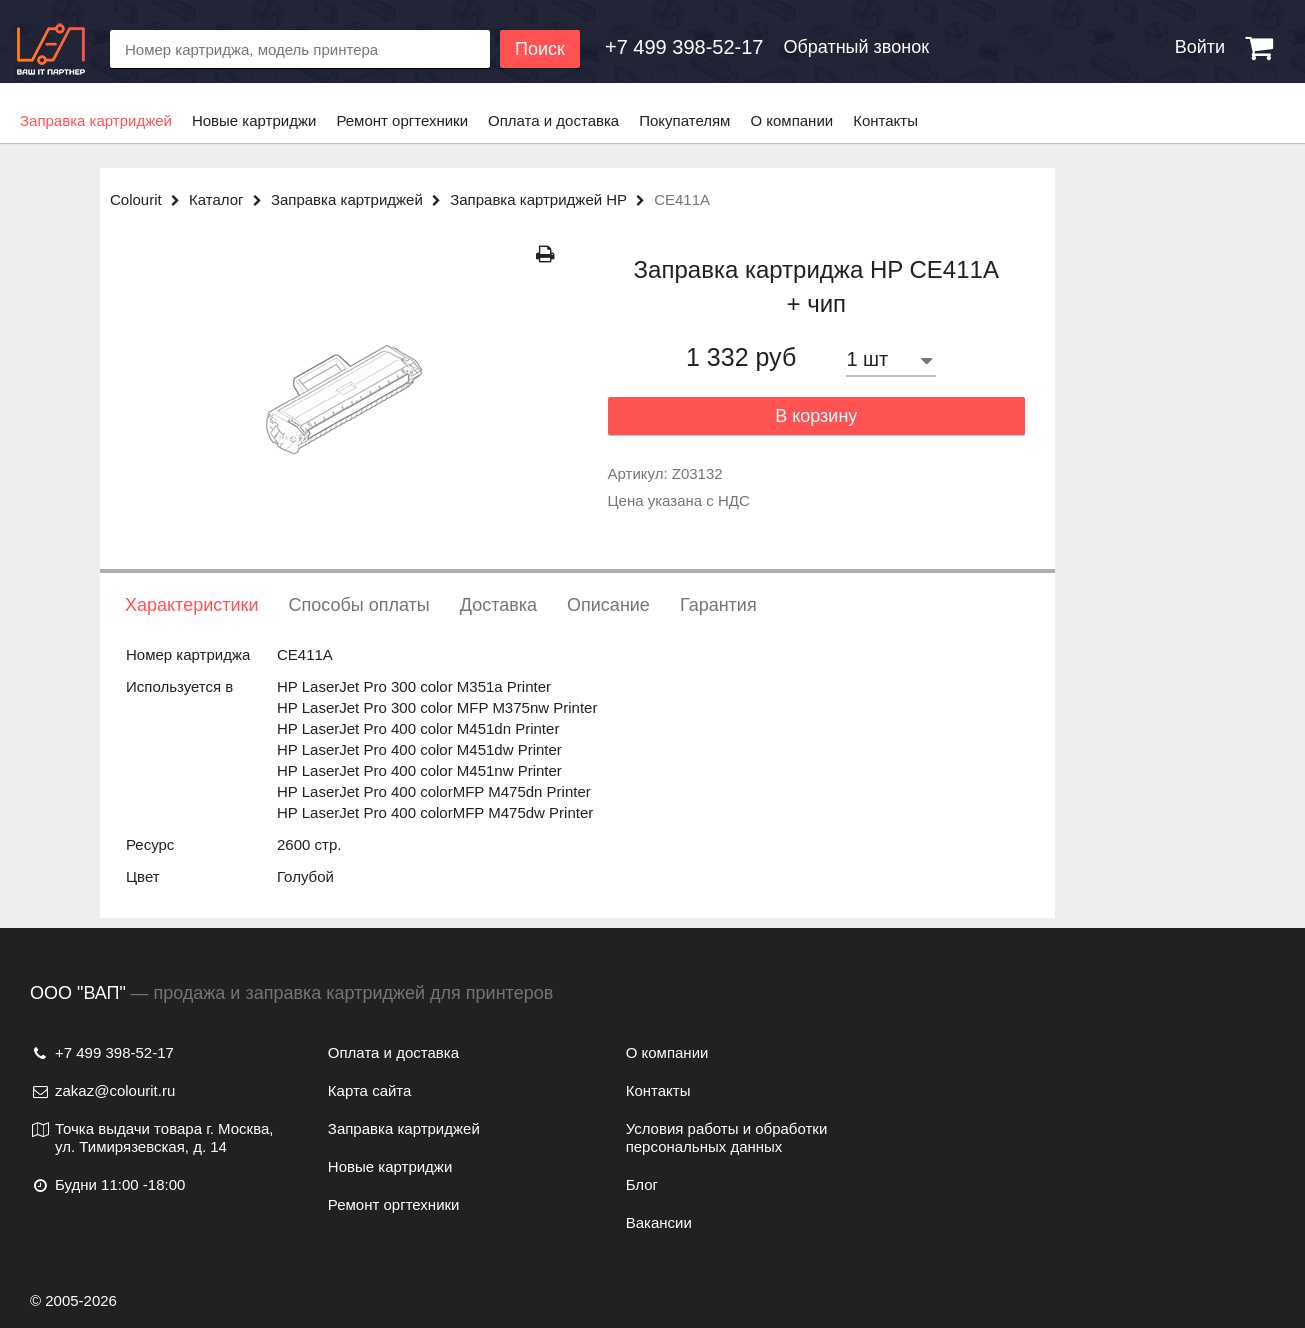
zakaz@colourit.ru (102, 1090)
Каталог (230, 199)
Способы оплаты (358, 605)
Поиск (540, 49)
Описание (608, 605)
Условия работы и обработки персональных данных (727, 1137)
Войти (1200, 47)
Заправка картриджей (96, 120)
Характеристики (191, 605)
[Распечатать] (545, 254)
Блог (642, 1184)
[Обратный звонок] (684, 47)
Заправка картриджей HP (552, 199)
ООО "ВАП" (78, 993)
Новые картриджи (254, 120)
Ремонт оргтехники (402, 120)
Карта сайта (370, 1090)
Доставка (498, 605)
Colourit (149, 199)
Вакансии (659, 1222)
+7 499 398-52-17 (102, 1052)
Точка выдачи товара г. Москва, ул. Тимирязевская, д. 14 (152, 1137)
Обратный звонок (856, 47)
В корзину (816, 416)
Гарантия (718, 605)
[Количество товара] (891, 359)
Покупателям (684, 120)
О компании (791, 120)
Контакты (885, 120)
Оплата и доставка (553, 120)
